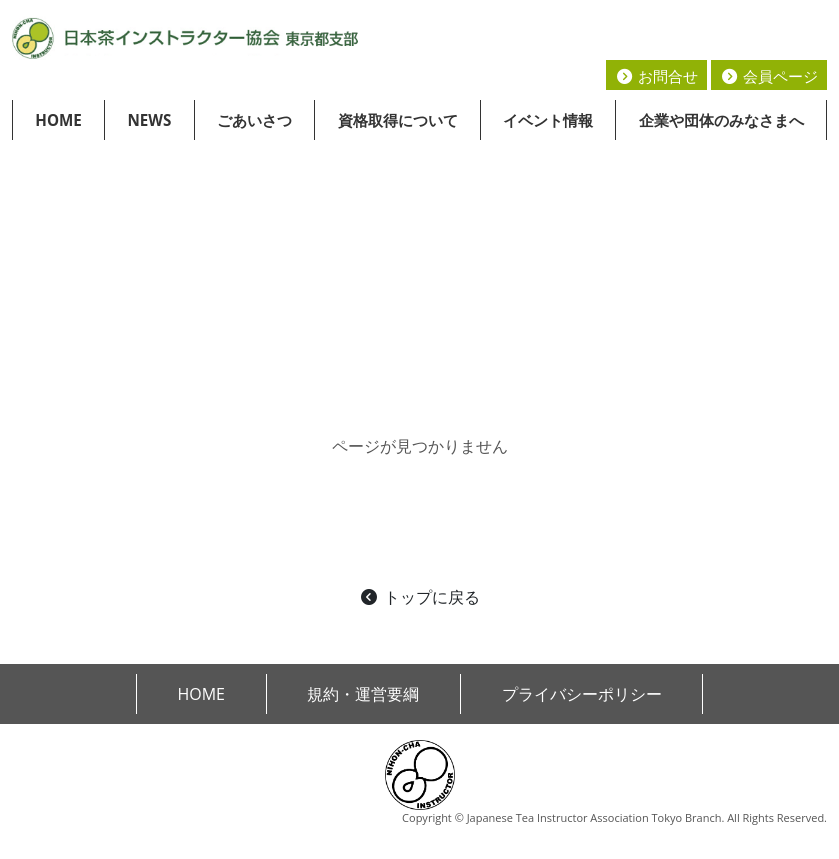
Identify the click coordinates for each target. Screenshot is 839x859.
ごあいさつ (254, 120)
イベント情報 (548, 120)
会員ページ (769, 76)
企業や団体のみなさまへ (721, 120)
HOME (58, 120)
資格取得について (398, 120)
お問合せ (656, 76)
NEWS (149, 120)
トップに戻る (419, 597)
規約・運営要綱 (363, 694)
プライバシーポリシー (582, 694)
